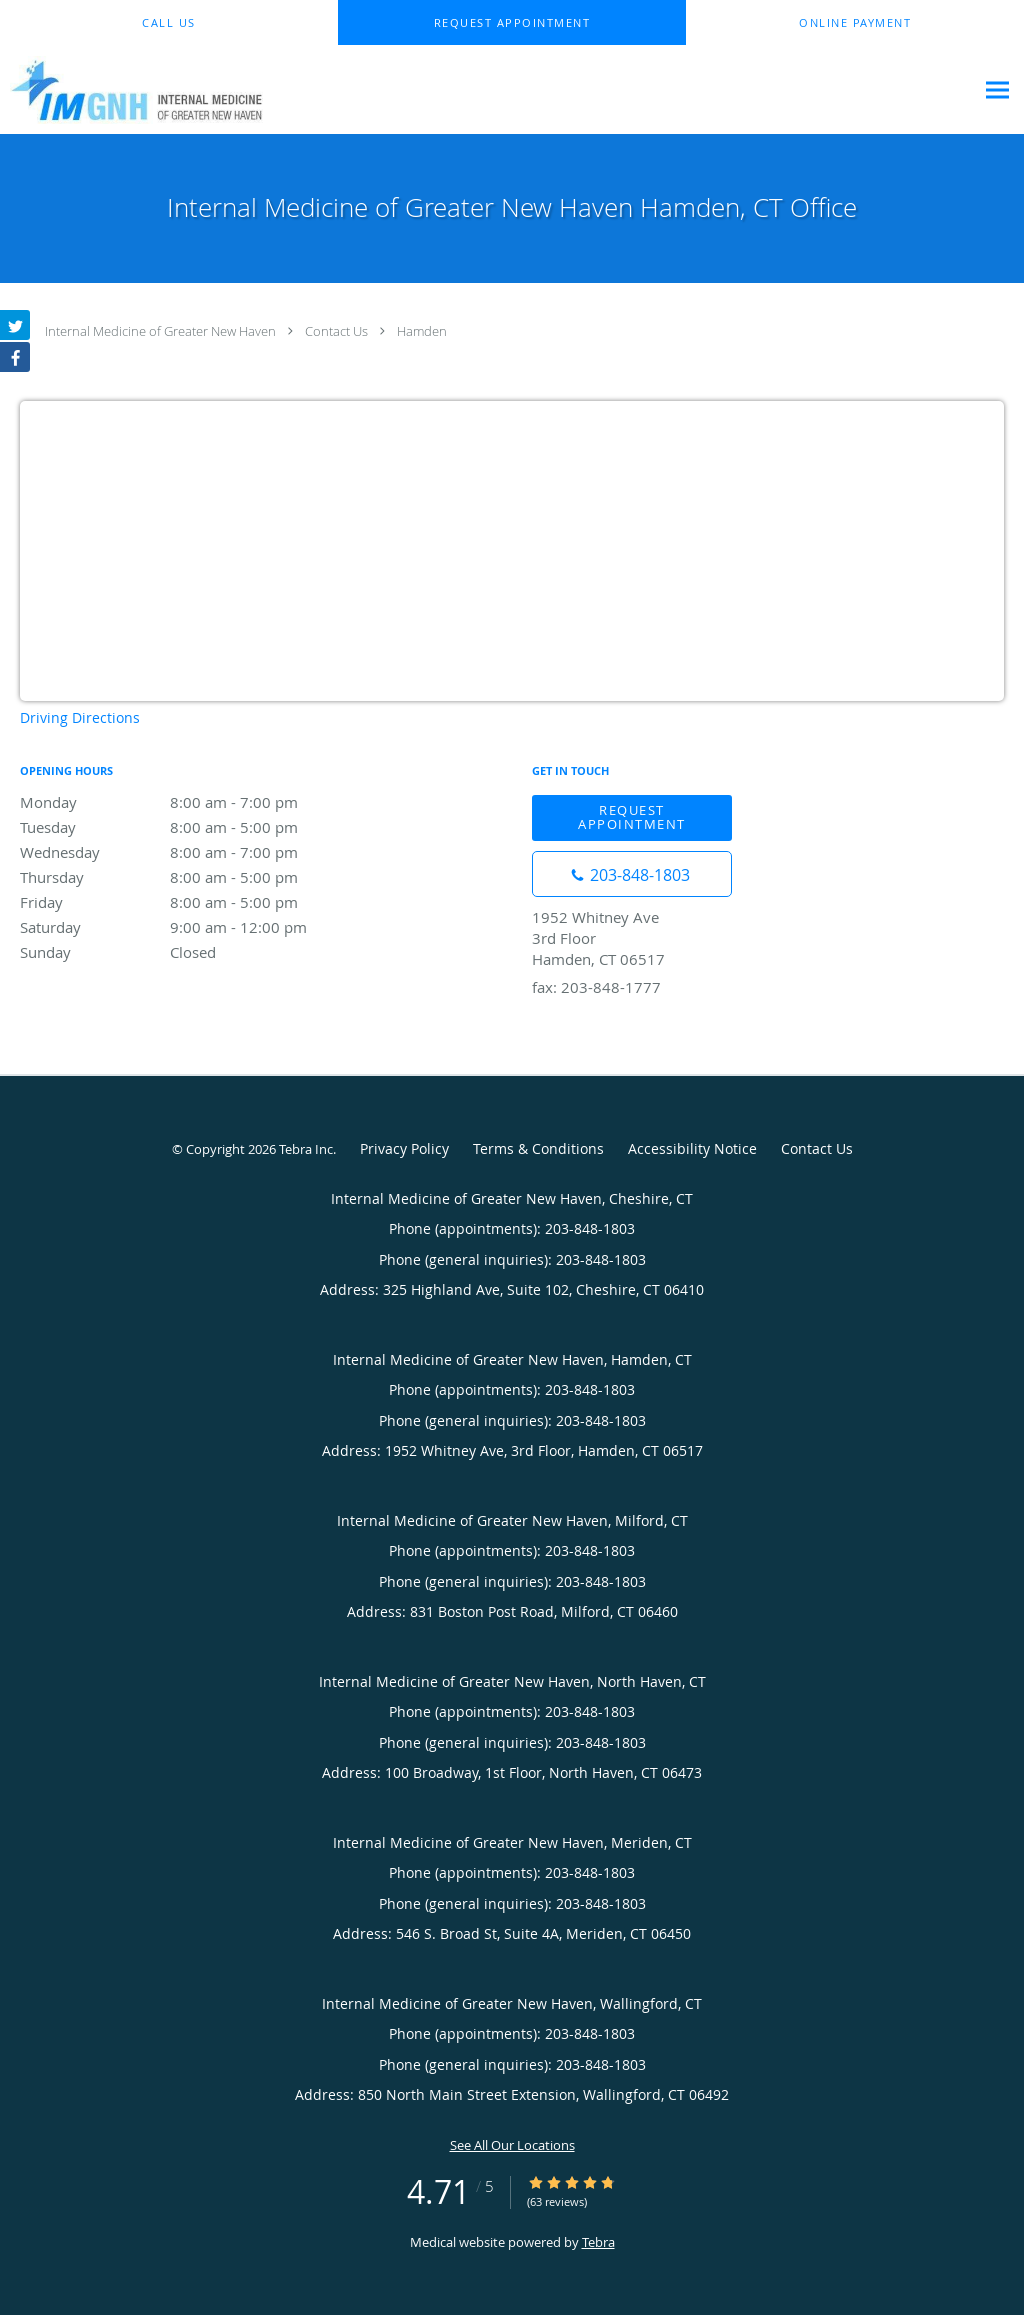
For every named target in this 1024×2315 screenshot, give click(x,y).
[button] (512, 23)
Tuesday (195, 827)
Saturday (195, 927)
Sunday (195, 952)
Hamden (422, 331)
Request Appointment (632, 816)
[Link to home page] (131, 90)
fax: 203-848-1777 (596, 987)
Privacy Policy (404, 1148)
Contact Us (336, 331)
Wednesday (195, 852)
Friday (195, 902)
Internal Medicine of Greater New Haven (160, 331)
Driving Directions (80, 717)
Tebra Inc (306, 1149)
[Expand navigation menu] (997, 90)
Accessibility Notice (692, 1148)
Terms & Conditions (538, 1148)
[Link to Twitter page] (15, 325)
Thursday (195, 877)
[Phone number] (632, 874)
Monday (195, 802)
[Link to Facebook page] (15, 357)
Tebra (598, 2242)
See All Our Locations (512, 2145)
